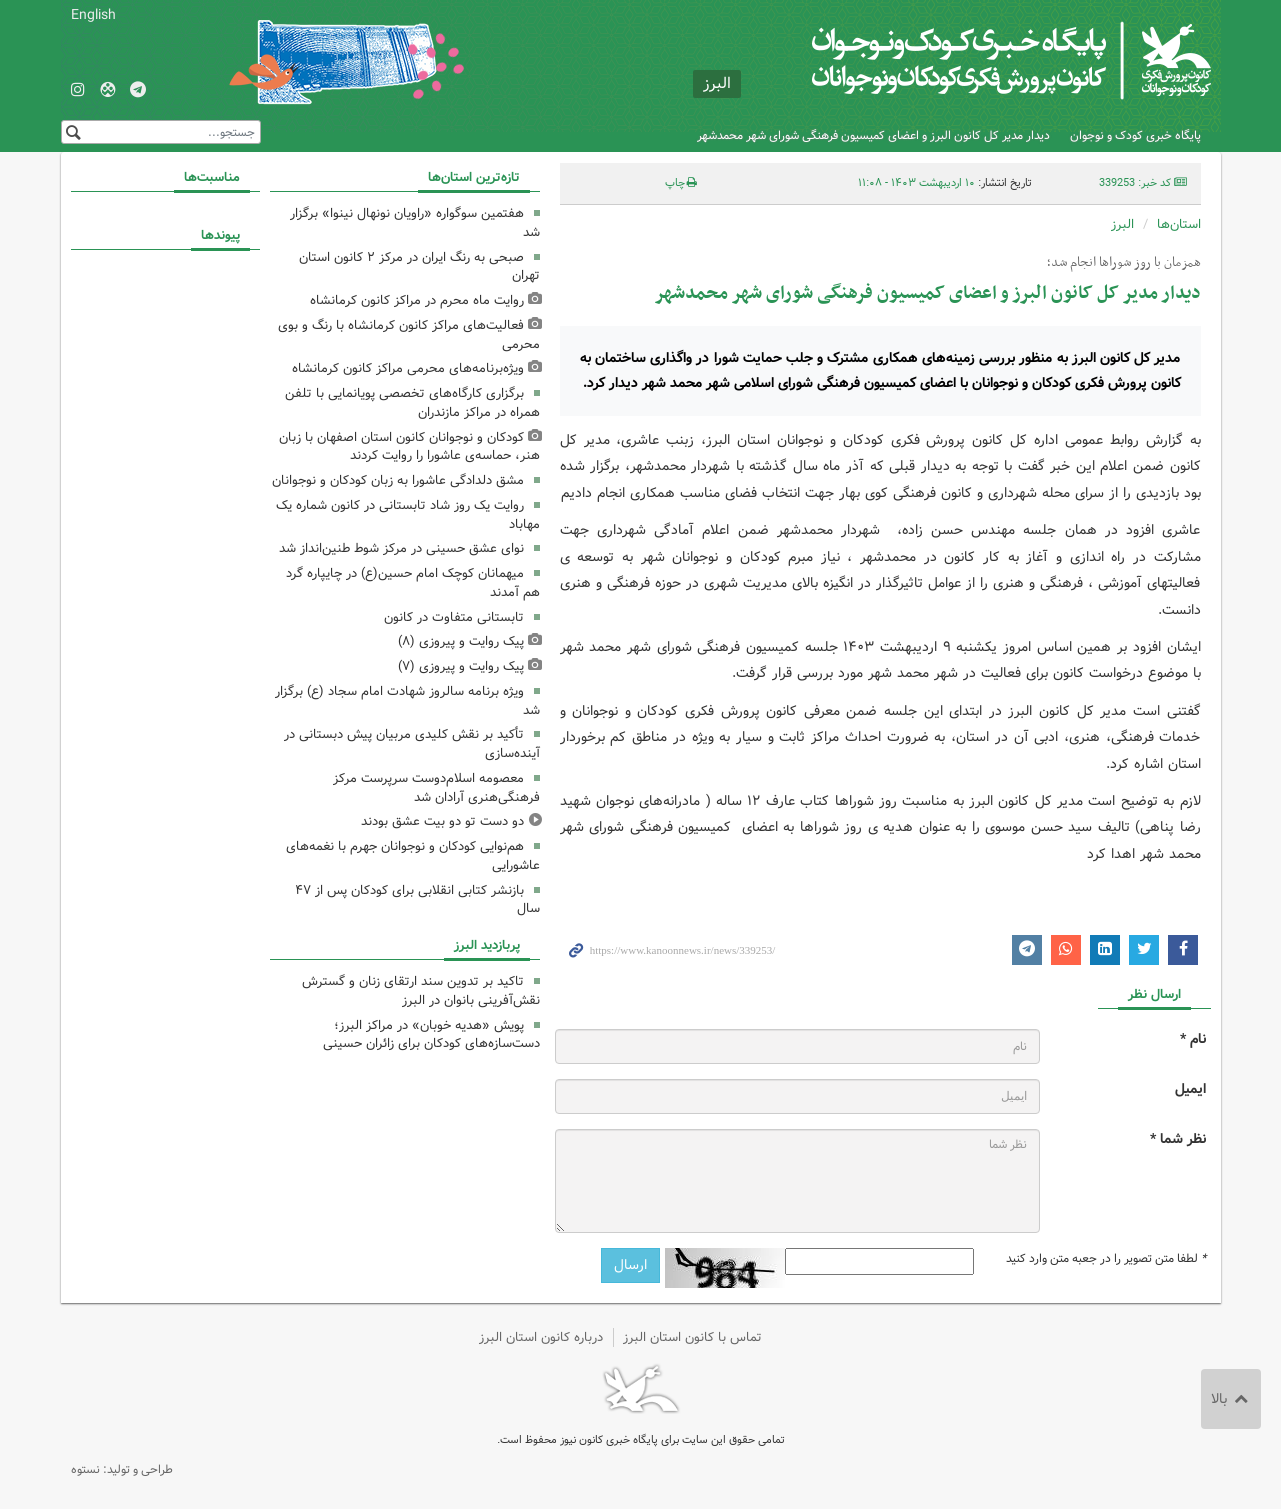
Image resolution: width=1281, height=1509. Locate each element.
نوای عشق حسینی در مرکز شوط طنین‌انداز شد (401, 548)
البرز (1122, 224)
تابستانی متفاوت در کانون (454, 617)
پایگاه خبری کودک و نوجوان (1135, 135)
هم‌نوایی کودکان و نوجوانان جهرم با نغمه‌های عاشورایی (413, 856)
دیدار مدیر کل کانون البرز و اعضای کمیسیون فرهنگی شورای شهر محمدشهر (873, 135)
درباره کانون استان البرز (541, 1337)
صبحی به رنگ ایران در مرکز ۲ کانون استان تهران (419, 267)
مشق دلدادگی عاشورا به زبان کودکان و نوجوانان (398, 480)
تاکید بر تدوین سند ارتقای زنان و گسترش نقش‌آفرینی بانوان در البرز (421, 991)
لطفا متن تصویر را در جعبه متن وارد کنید (1106, 1259)
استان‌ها (1179, 224)
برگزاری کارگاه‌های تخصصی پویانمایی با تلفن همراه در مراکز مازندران (412, 403)
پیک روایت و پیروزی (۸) (461, 641)
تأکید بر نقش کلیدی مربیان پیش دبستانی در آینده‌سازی (412, 744)
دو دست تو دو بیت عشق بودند (442, 821)
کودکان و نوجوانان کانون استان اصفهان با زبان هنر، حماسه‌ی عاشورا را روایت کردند (409, 447)
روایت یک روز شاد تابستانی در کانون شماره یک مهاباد (408, 515)
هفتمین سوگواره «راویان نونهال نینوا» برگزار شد (415, 223)
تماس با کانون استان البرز (692, 1337)
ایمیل (1190, 1089)
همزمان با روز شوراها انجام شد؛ (1124, 263)
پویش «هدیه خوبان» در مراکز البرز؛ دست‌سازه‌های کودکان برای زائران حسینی (431, 1035)
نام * (1193, 1039)
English (93, 15)
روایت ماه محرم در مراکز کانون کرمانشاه (417, 300)
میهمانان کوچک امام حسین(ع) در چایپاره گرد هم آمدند (413, 583)
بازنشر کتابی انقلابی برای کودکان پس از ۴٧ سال (417, 900)
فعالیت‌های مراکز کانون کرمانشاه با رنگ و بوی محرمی (409, 335)
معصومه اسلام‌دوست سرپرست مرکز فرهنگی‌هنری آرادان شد (436, 788)
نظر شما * (1178, 1139)
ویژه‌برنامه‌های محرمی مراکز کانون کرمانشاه (408, 368)
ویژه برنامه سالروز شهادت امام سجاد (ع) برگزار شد (407, 701)
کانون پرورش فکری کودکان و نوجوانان (975, 60)
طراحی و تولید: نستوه (122, 1469)
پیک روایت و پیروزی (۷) (461, 666)
